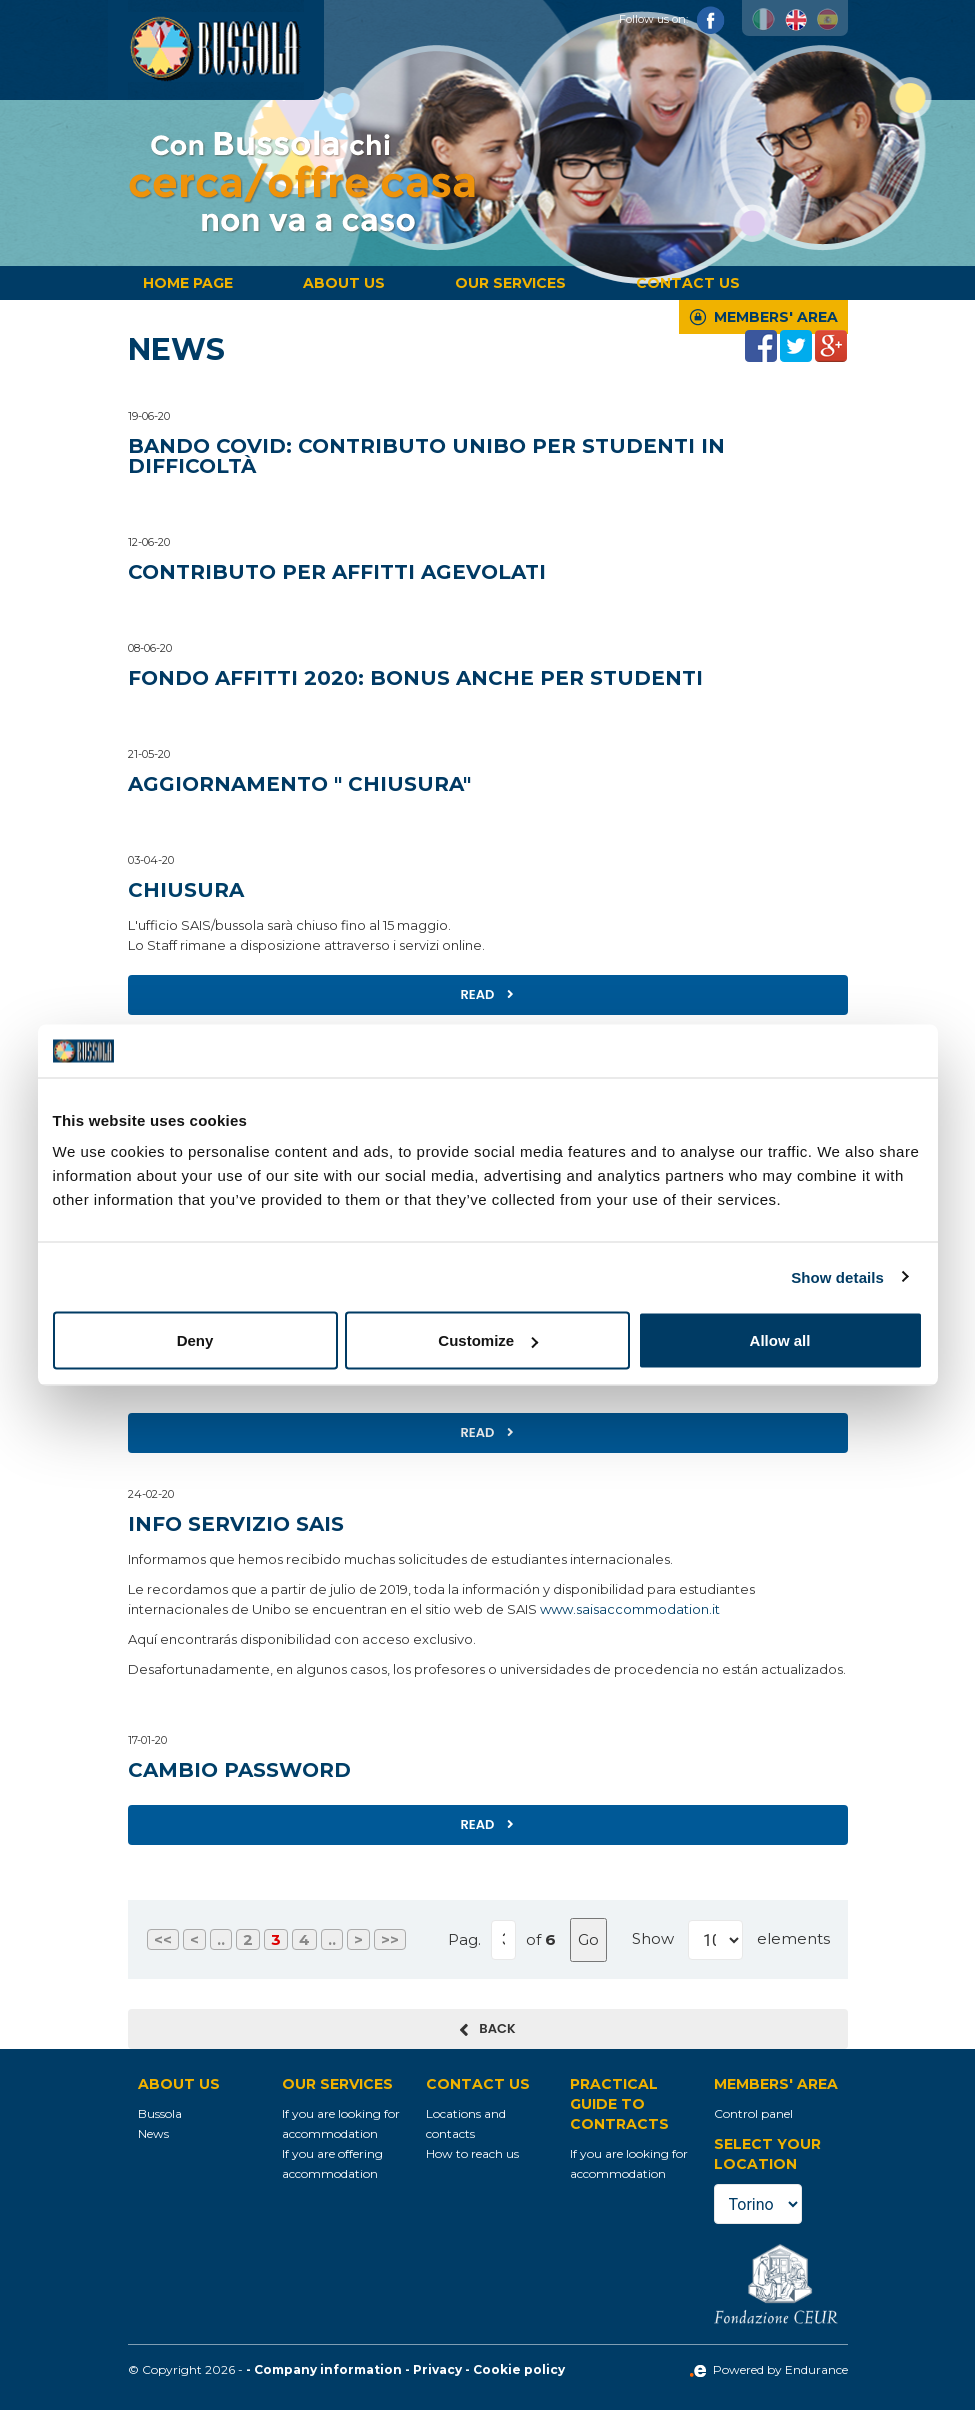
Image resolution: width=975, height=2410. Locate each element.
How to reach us (472, 2153)
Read (488, 994)
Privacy (437, 2369)
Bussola (160, 2113)
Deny (195, 1340)
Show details (837, 1276)
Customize (488, 1340)
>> (390, 1939)
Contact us (688, 283)
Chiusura (186, 890)
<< (163, 1939)
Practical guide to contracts (619, 2104)
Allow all (780, 1340)
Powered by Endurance (768, 2369)
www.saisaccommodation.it (630, 1609)
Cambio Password (239, 1770)
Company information (328, 2369)
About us (344, 283)
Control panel (753, 2113)
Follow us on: (672, 19)
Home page (188, 283)
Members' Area (776, 317)
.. (221, 1939)
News (153, 2133)
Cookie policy (519, 2369)
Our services (510, 283)
